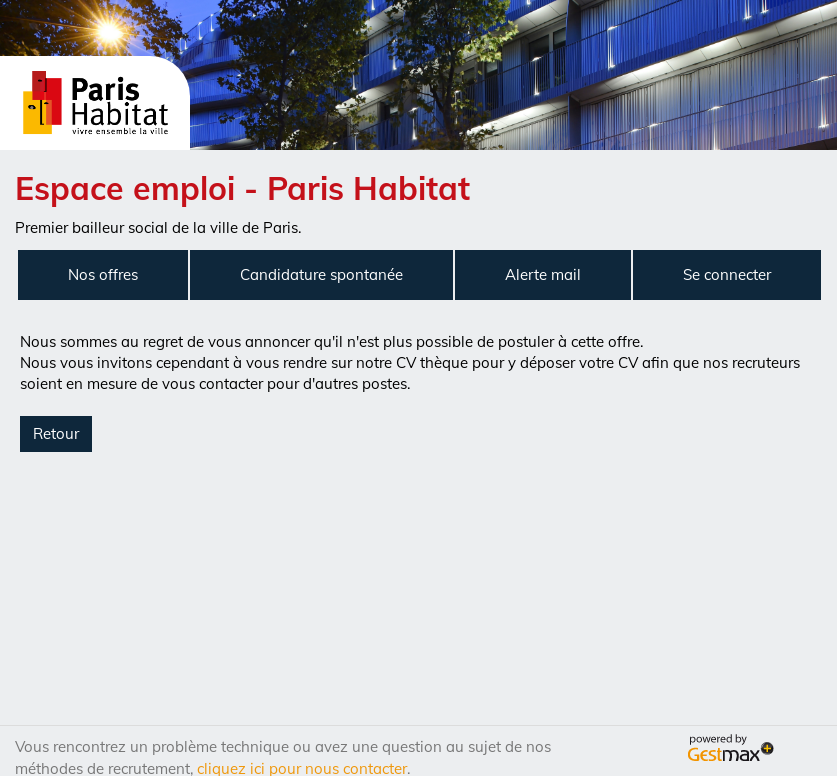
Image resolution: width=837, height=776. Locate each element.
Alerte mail (543, 274)
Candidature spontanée (321, 274)
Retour (56, 433)
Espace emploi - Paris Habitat (242, 188)
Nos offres (103, 274)
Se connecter (727, 274)
